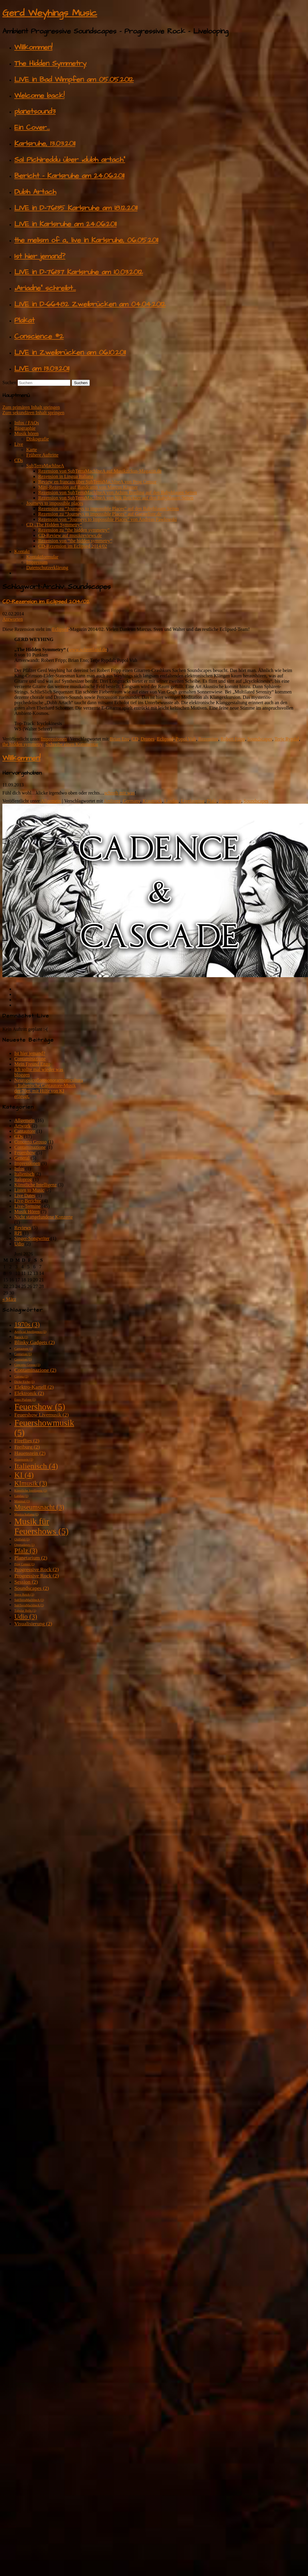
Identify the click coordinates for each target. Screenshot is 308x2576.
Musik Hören (27, 1211)
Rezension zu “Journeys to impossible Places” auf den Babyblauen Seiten (108, 508)
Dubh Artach (35, 192)
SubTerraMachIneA (45, 465)
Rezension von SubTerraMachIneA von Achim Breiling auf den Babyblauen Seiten (117, 492)
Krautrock (152, 800)
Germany (131, 800)
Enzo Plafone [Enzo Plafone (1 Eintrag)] (25, 1399)
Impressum (36, 562)
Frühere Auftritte (42, 454)
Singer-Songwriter (32, 1238)
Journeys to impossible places (54, 503)
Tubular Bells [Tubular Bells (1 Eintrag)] (25, 1610)
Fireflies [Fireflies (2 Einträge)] (26, 1441)
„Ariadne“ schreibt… (45, 288)
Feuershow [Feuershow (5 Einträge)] (39, 1406)
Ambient (112, 800)
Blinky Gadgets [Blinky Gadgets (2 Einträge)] (34, 1342)
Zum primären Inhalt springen (31, 407)
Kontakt (22, 551)
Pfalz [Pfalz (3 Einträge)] (26, 1550)
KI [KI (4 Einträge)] (24, 1475)
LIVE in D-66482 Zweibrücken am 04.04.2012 (90, 304)
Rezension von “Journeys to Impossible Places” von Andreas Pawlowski (107, 519)
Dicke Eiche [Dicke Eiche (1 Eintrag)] (24, 1381)
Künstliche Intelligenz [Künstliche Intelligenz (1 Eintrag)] (30, 1490)
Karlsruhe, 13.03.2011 (44, 144)
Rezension (208, 738)
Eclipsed (60, 629)
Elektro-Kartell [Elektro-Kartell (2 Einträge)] (34, 1387)
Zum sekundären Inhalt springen (33, 412)
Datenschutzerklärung (47, 567)
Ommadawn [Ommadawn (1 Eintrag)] (24, 1544)
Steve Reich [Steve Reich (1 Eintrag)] (24, 1594)
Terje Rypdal (287, 738)
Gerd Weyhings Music (49, 13)
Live (18, 444)
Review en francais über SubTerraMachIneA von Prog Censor (97, 481)
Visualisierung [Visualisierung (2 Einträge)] (33, 1624)
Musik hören (26, 433)
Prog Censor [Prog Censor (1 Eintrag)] (24, 1564)
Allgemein (51, 800)
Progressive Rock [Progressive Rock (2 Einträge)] (36, 1569)
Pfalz (212, 800)
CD (135, 738)
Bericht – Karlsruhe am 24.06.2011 (69, 176)
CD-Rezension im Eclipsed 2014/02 (72, 546)
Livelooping (192, 800)
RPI (18, 1233)
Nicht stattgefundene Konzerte (43, 1216)
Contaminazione (30, 1058)
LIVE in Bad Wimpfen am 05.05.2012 (74, 80)
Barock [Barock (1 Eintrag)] (21, 1337)
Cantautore (24, 1131)
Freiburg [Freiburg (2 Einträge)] (27, 1447)
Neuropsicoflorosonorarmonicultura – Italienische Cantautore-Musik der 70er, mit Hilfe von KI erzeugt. (48, 1088)
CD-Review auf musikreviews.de (70, 535)
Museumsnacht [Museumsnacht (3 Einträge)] (39, 1507)
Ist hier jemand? (39, 256)
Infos (19, 1168)
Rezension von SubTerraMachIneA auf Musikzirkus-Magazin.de (99, 471)
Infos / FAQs (26, 422)
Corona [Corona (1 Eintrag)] (21, 1376)
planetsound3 (35, 111)
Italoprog (23, 1179)
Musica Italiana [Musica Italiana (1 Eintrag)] (26, 1514)
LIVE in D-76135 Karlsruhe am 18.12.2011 (75, 208)
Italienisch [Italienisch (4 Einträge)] (36, 1466)
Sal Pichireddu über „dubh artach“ (69, 160)
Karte (31, 449)
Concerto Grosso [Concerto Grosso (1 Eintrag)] (27, 1364)
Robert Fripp (233, 738)
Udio (19, 1243)
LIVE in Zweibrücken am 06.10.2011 (70, 352)
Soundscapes (259, 738)
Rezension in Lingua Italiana (65, 476)
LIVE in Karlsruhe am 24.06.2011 (65, 224)
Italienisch (24, 1174)
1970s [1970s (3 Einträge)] (27, 1324)
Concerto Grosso (30, 1141)
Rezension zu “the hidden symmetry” (74, 530)
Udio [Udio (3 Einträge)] (25, 1616)
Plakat (24, 320)
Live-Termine (27, 1206)
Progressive (230, 800)
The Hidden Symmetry (50, 63)
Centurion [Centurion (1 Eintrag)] (23, 1354)
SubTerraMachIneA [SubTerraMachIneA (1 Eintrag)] (29, 1600)
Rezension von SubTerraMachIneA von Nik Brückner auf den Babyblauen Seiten (115, 497)
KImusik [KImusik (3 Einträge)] (30, 1483)
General (22, 1157)
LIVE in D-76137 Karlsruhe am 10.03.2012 (78, 272)
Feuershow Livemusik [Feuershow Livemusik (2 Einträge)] (41, 1415)
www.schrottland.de (88, 649)
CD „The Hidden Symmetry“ (54, 524)
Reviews (22, 1227)
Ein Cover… (32, 127)
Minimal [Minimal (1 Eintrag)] (22, 1501)
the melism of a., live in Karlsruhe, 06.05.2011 (86, 240)
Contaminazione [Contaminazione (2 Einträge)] (35, 1370)
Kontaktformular (42, 556)
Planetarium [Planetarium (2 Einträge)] (30, 1558)
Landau (171, 800)
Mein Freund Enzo (32, 1064)
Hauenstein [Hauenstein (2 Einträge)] (29, 1453)
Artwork (22, 1125)
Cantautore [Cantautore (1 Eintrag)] (23, 1348)
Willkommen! (33, 47)
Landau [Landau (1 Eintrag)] (21, 1496)
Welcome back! (39, 96)
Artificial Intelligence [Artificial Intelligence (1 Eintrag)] (30, 1331)
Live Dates (24, 1195)
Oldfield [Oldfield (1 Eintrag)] (22, 1539)
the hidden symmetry (22, 744)
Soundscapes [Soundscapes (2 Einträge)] (31, 1588)
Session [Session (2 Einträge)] (26, 1582)
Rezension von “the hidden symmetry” (75, 540)
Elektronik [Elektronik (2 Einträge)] (29, 1393)
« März (9, 1299)
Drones (147, 738)
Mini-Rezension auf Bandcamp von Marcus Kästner (88, 487)
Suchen (9, 382)
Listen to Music (29, 1190)
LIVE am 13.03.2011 (41, 369)
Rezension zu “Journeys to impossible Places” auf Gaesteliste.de (99, 513)
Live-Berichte (27, 1200)
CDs (18, 460)
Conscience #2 (39, 336)
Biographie (25, 428)
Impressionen (54, 738)
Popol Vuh (186, 738)
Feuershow (24, 1152)
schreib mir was (119, 792)
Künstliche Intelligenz (35, 1184)
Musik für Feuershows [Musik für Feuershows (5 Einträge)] (41, 1526)
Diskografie (37, 438)
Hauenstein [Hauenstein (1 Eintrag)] (23, 1459)
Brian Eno (119, 738)
